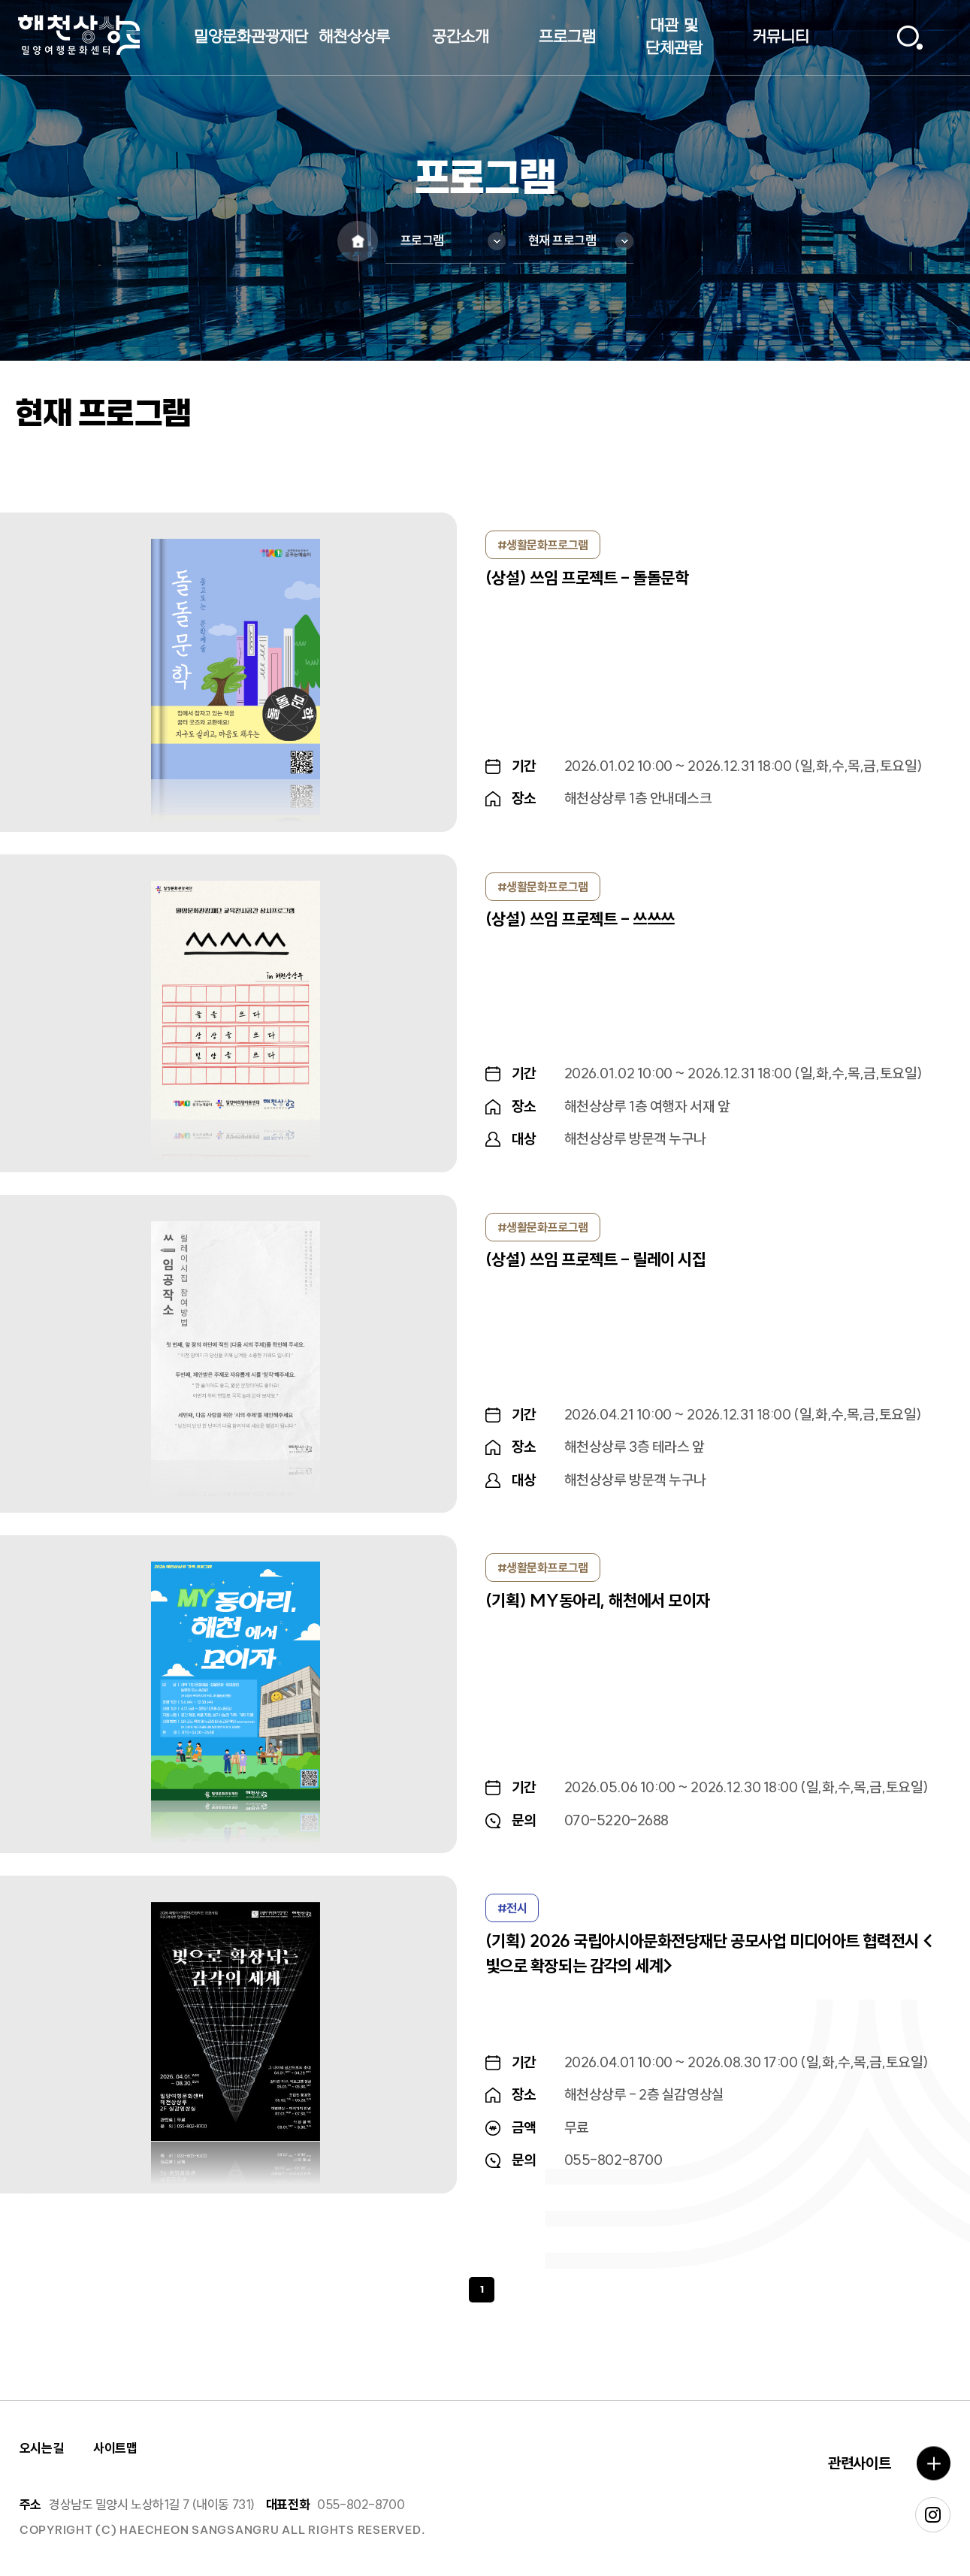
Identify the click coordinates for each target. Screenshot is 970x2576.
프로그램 (422, 240)
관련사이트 (859, 2463)
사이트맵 (115, 2448)
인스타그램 (932, 2514)
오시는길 (41, 2448)
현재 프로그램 (562, 240)
